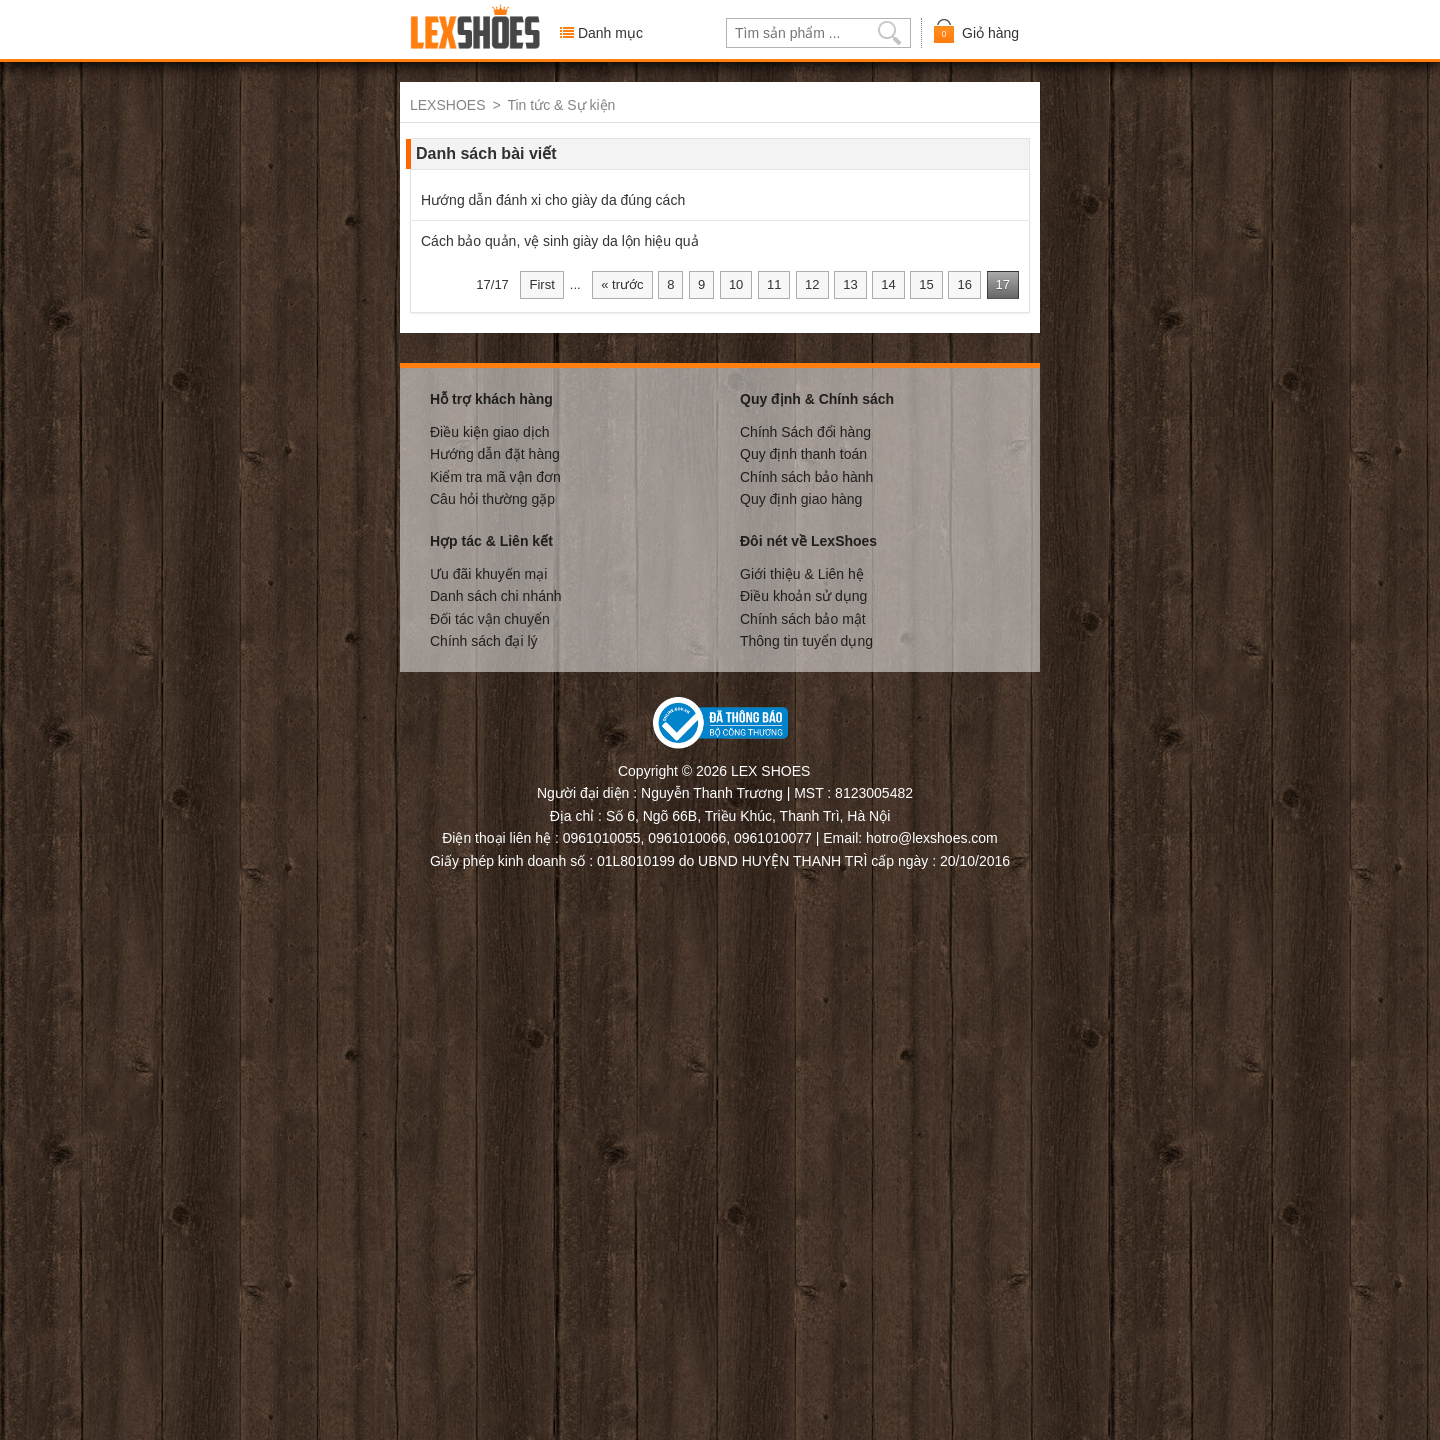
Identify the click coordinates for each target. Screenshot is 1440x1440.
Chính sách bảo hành (806, 476)
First (541, 283)
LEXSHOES (447, 105)
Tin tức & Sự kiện (561, 105)
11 (774, 283)
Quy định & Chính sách (817, 398)
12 (812, 283)
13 (850, 283)
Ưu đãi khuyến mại (488, 573)
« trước (622, 283)
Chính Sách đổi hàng (805, 431)
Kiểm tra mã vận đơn (495, 476)
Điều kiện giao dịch (490, 431)
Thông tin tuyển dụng (806, 640)
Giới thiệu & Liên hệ (802, 573)
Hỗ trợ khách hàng (491, 398)
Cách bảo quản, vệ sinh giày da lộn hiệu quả (560, 240)
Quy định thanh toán (803, 453)
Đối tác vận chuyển (490, 618)
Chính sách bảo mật (803, 618)
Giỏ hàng (975, 31)
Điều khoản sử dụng (803, 595)
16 (964, 283)
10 (736, 283)
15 (926, 283)
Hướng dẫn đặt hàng (495, 453)
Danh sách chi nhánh (496, 595)
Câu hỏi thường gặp (492, 498)
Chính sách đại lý (484, 640)
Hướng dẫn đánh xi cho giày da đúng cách (553, 199)
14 (888, 283)
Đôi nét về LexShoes (808, 540)
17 (1003, 283)
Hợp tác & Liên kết (491, 540)
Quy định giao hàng (801, 498)
